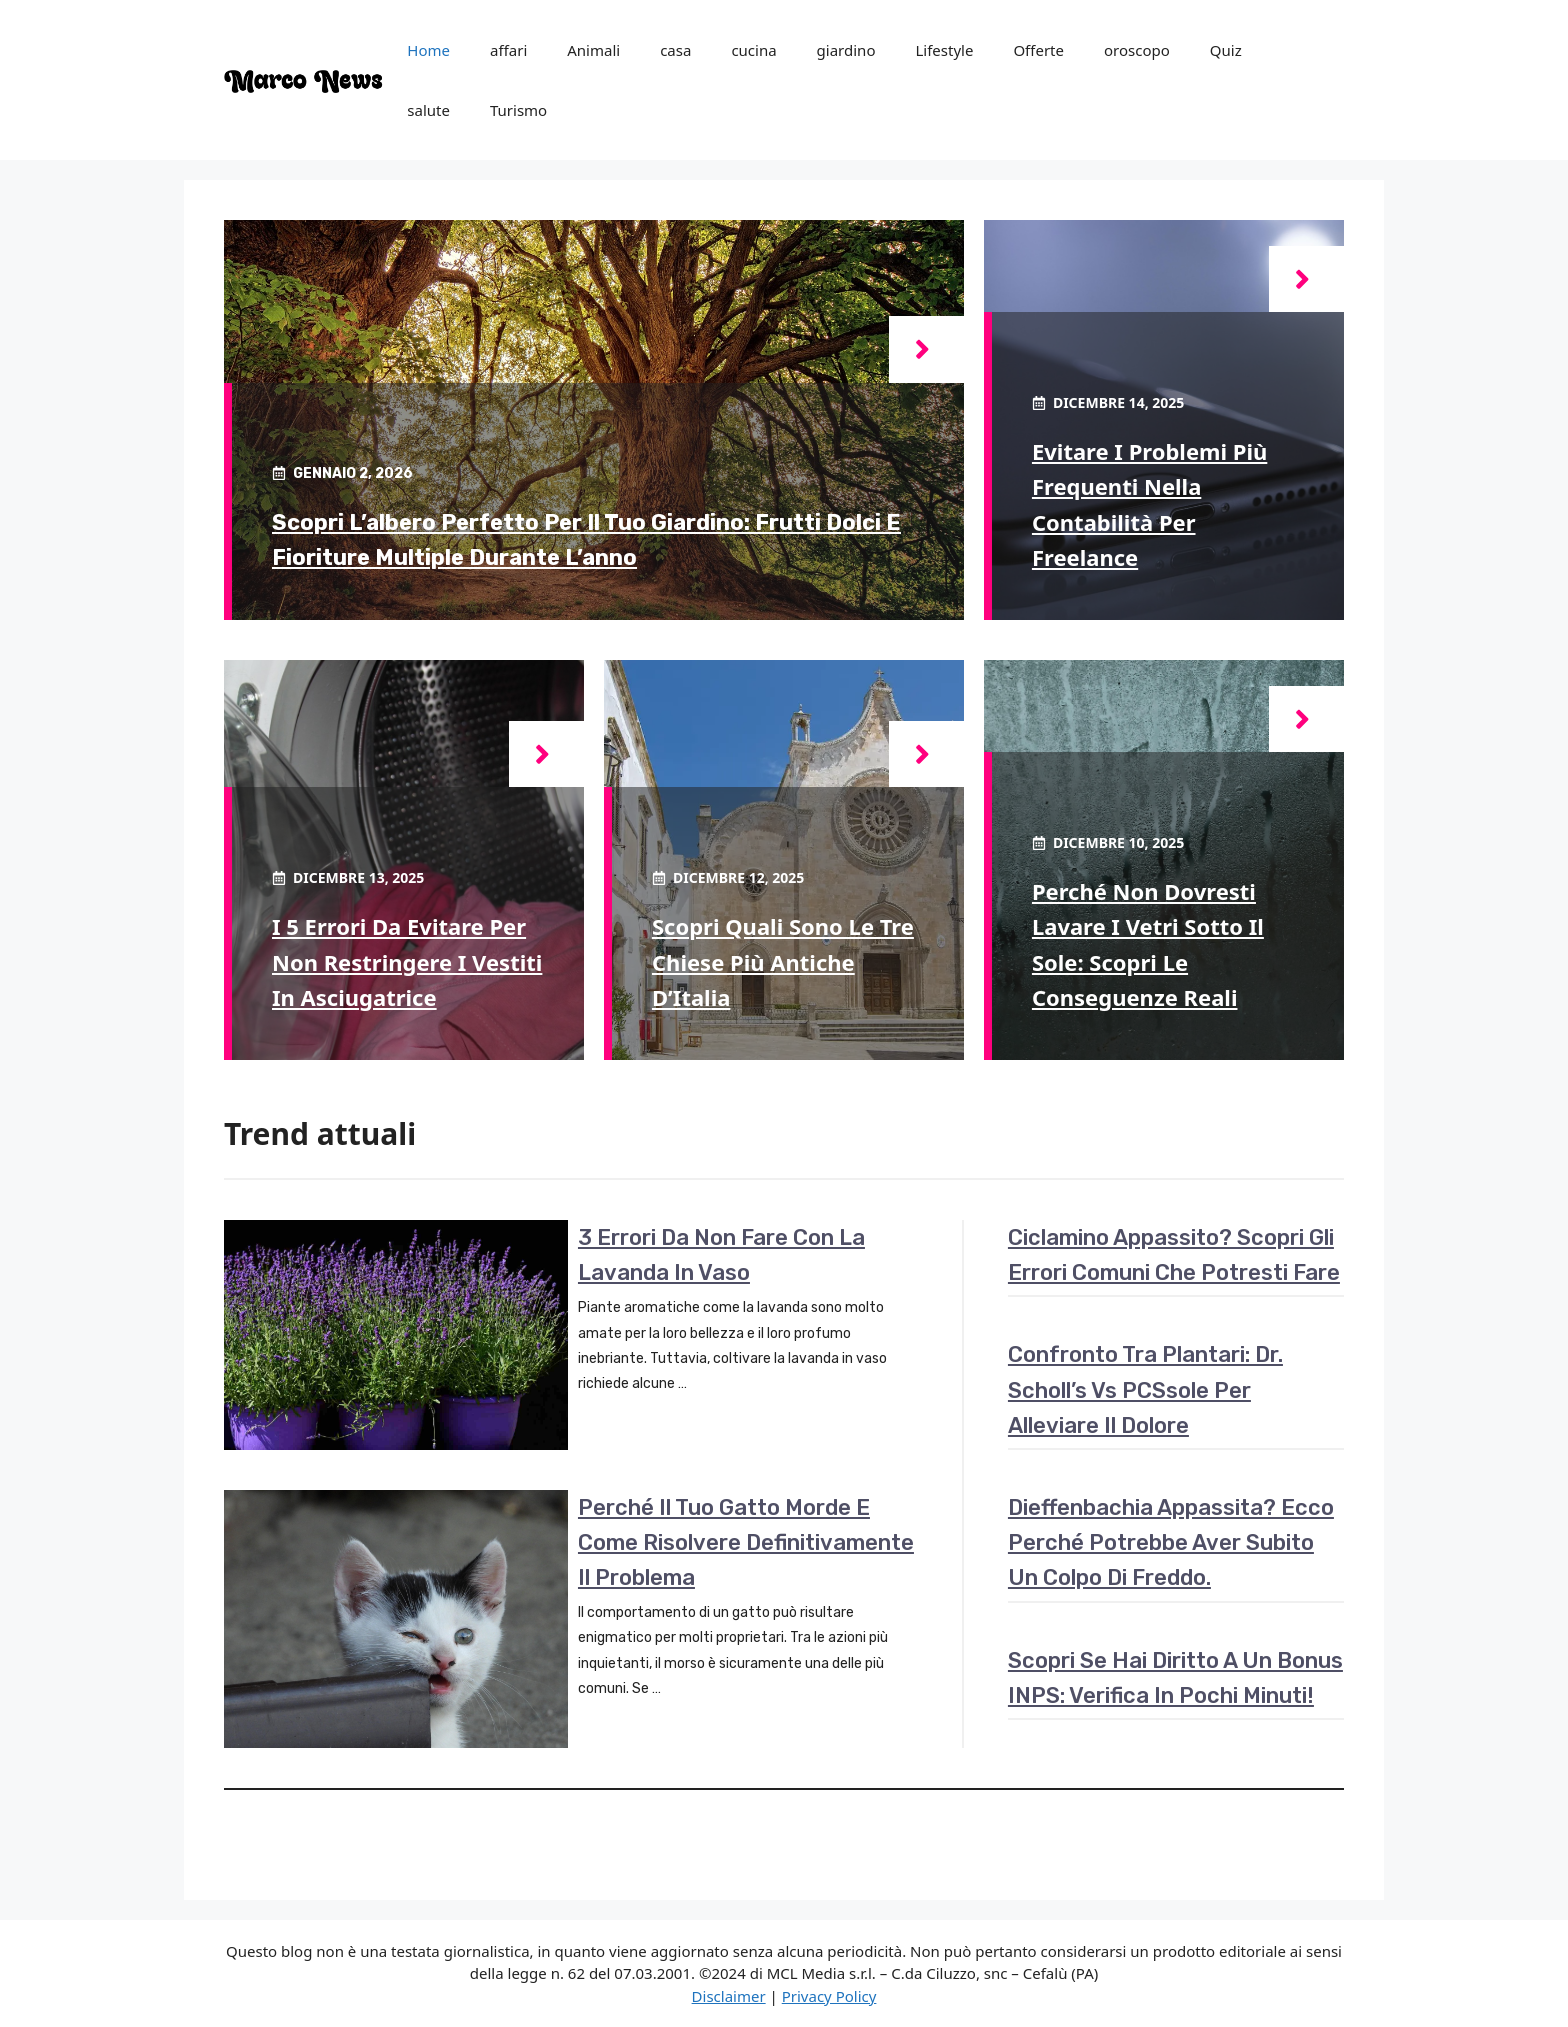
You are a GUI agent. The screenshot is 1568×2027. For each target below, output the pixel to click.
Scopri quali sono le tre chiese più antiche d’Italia (783, 961)
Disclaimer (729, 1996)
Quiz (1226, 50)
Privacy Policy (829, 1996)
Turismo (518, 110)
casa (675, 50)
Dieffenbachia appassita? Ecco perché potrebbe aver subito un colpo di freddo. (1171, 1542)
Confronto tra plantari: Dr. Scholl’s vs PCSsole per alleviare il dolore (1145, 1389)
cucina (753, 50)
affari (508, 50)
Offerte (1038, 50)
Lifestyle (944, 50)
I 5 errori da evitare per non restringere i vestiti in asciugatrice (407, 961)
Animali (593, 50)
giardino (846, 50)
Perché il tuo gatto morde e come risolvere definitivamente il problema (746, 1542)
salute (428, 110)
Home (428, 50)
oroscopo (1137, 50)
